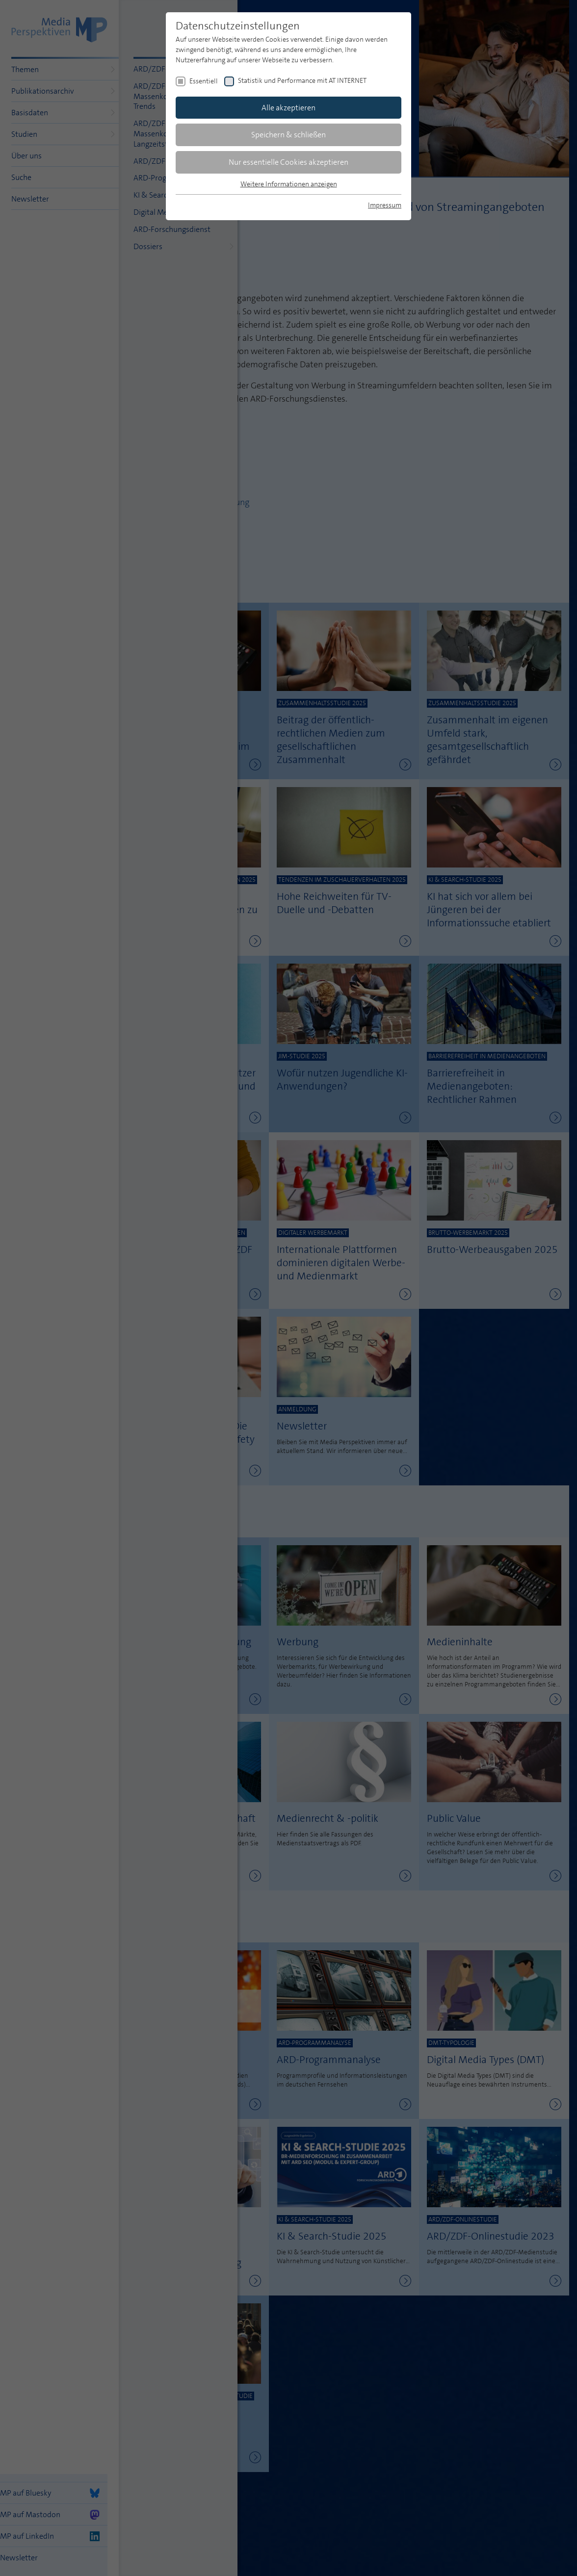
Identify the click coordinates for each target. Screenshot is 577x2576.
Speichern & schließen (288, 134)
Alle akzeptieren (288, 107)
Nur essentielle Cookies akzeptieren (288, 162)
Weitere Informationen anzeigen (288, 183)
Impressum (384, 205)
